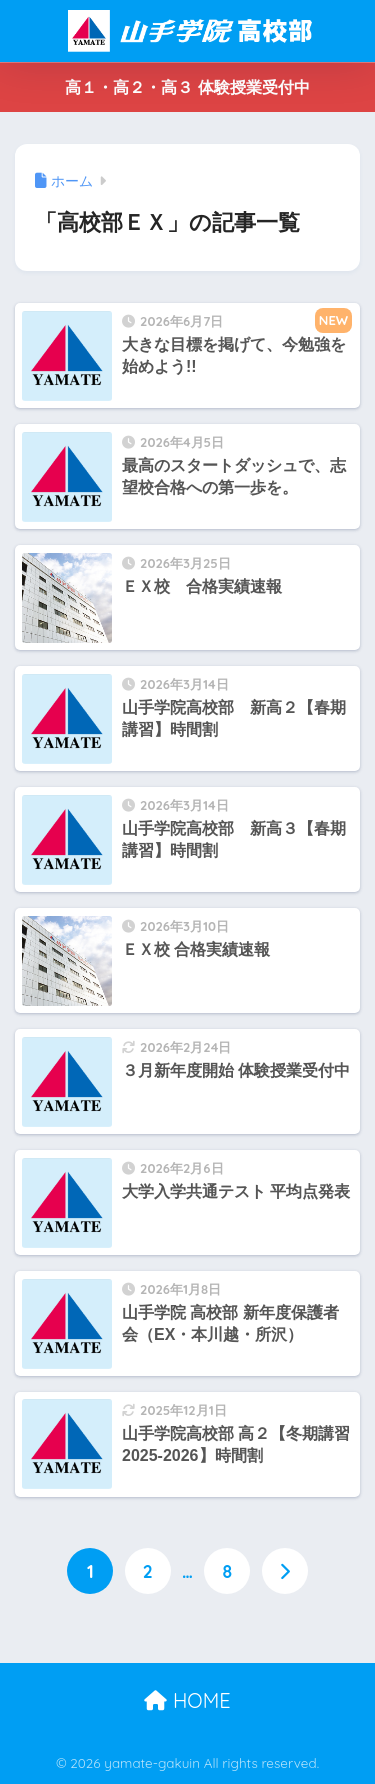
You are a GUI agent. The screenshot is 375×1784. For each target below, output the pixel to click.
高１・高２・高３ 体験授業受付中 (187, 87)
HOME (187, 1700)
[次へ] (285, 1571)
